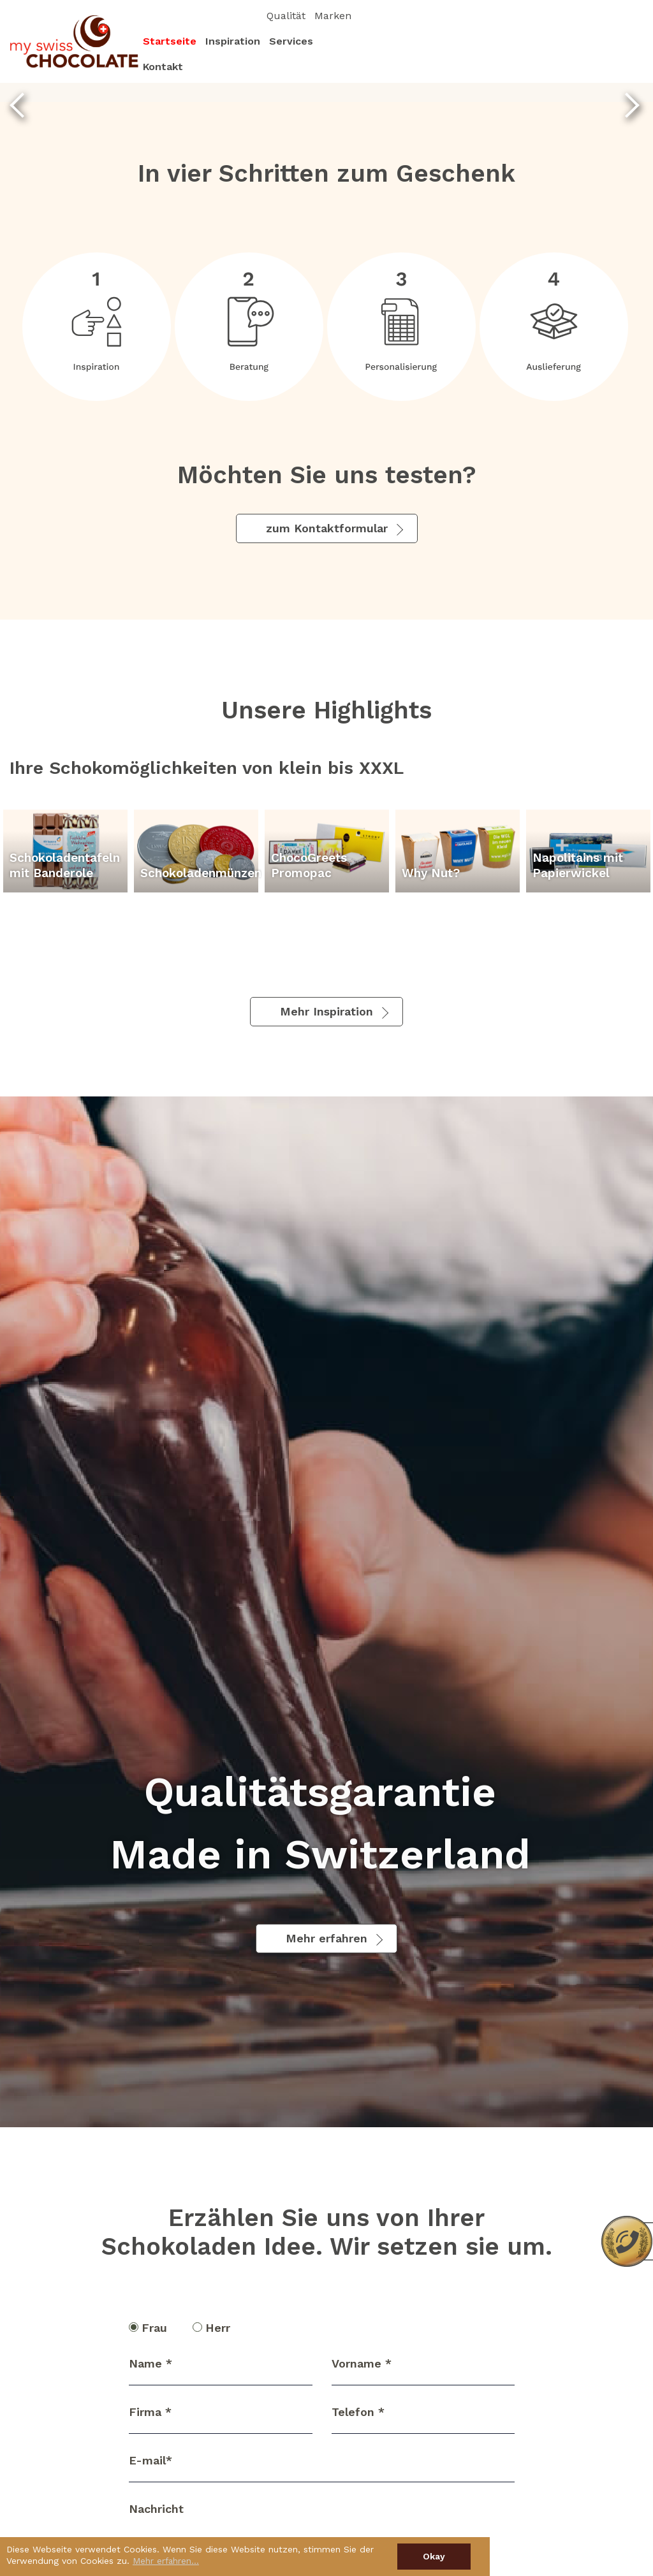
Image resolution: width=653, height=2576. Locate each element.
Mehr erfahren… (166, 2561)
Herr (215, 2328)
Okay (434, 2556)
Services (567, 54)
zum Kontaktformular (327, 528)
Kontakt (618, 54)
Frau (152, 2328)
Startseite (446, 54)
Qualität (573, 28)
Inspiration (508, 54)
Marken (619, 28)
